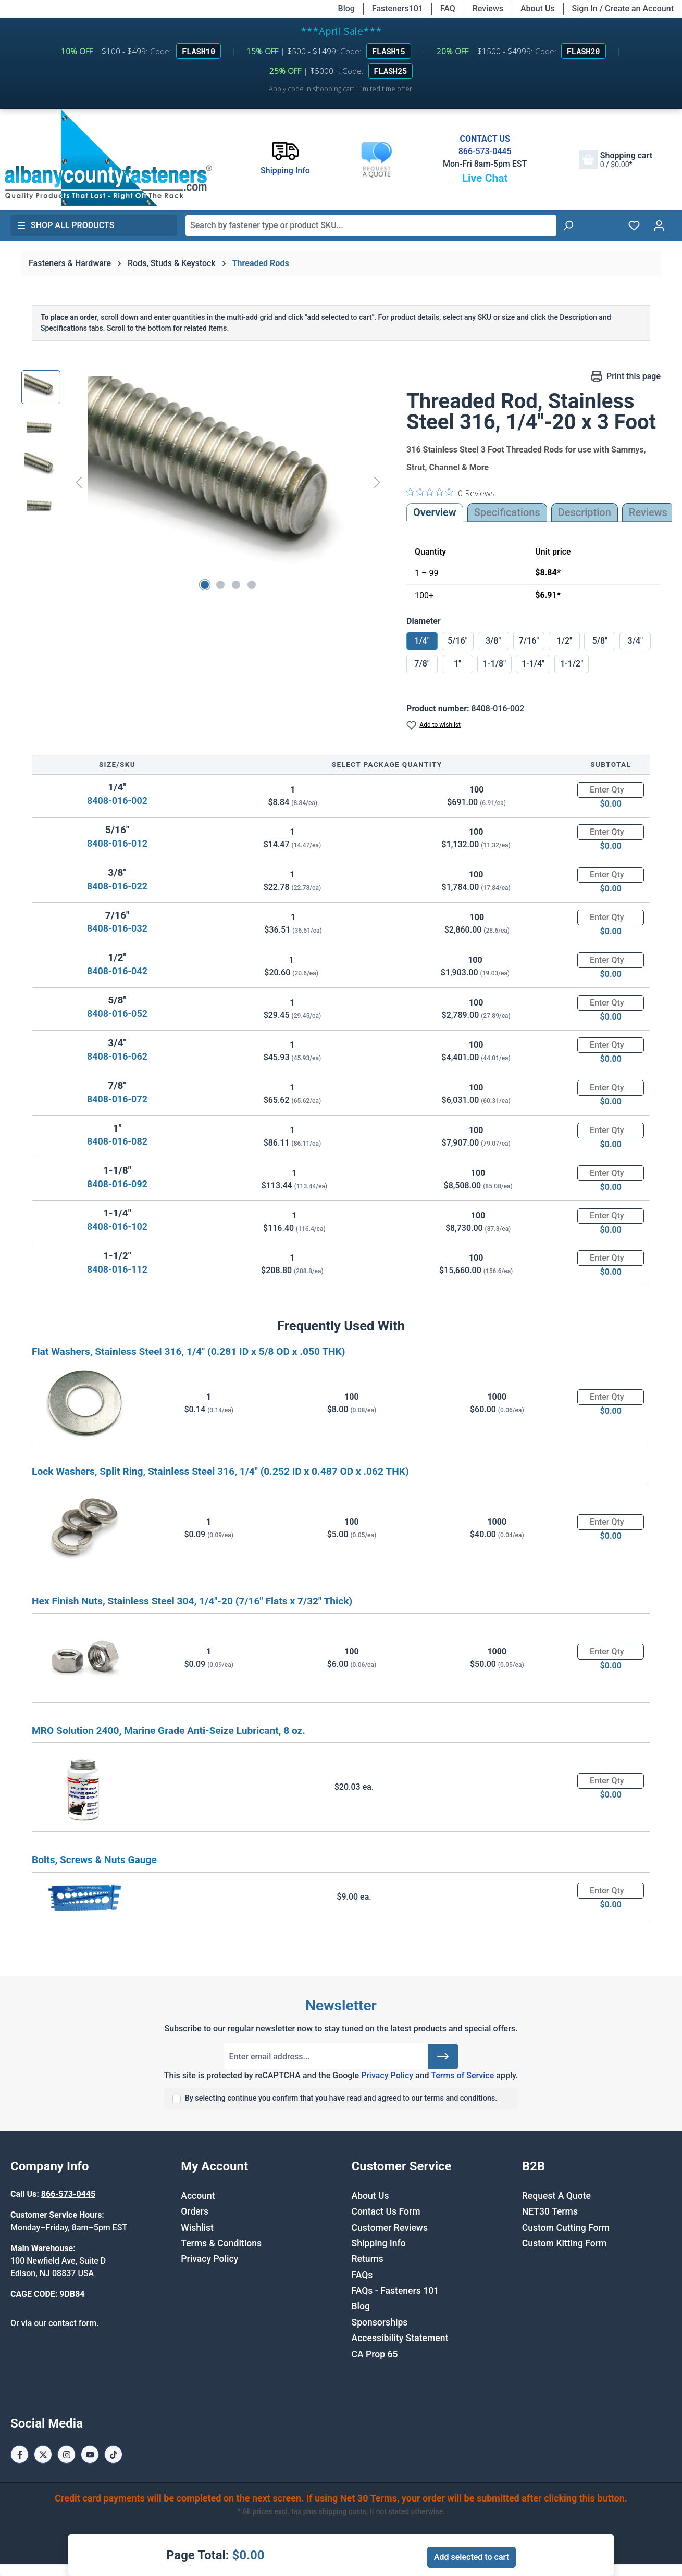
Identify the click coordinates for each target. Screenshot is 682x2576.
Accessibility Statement (400, 2338)
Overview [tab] (434, 512)
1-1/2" (571, 664)
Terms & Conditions (221, 2243)
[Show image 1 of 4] (205, 585)
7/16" (529, 641)
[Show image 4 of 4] (251, 585)
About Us (537, 9)
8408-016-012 (117, 843)
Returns (367, 2259)
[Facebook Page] (19, 2454)
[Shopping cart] (616, 159)
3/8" (493, 641)
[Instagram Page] (66, 2454)
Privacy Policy (387, 2075)
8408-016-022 (117, 886)
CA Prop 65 (375, 2354)
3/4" (635, 641)
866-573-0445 (485, 151)
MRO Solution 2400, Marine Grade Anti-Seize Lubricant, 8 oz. (168, 1731)
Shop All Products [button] (65, 225)
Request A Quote (556, 2196)
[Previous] (78, 482)
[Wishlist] (634, 225)
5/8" (600, 641)
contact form (72, 2323)
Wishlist (197, 2227)
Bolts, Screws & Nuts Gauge (94, 1860)
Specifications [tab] (507, 512)
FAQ (447, 9)
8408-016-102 (117, 1226)
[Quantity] (610, 790)
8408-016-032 (117, 928)
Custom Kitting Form (564, 2243)
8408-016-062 (117, 1056)
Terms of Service (462, 2075)
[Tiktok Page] (113, 2454)
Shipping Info (379, 2243)
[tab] (584, 512)
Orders (194, 2211)
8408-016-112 (117, 1269)
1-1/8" (494, 664)
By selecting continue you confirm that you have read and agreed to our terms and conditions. (341, 2098)
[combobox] (370, 225)
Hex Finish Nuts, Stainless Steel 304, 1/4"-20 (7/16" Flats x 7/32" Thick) (192, 1601)
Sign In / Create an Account (623, 9)
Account (198, 2196)
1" (457, 664)
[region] (203, 482)
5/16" (458, 641)
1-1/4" (533, 664)
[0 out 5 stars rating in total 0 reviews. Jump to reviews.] (450, 492)
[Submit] (442, 2056)
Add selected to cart (471, 2557)
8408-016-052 (117, 1013)
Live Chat (485, 178)
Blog (346, 9)
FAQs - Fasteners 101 (395, 2290)
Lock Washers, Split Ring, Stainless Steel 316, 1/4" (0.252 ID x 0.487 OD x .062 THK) (220, 1471)
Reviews (488, 9)
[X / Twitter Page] (43, 2454)
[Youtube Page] (90, 2454)
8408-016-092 (117, 1183)
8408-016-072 (117, 1099)
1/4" (422, 641)
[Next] (377, 482)
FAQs (362, 2275)
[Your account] (659, 225)
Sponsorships (380, 2322)
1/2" (565, 641)
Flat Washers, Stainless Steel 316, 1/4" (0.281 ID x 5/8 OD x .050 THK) (188, 1352)
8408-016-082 (117, 1141)
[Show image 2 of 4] (220, 585)
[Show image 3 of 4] (236, 585)
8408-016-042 (117, 970)
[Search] (568, 225)
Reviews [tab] (648, 512)
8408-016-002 (117, 800)
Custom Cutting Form (566, 2227)
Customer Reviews (390, 2227)
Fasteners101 (397, 9)
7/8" (422, 664)
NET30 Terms (550, 2211)
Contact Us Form (386, 2211)
